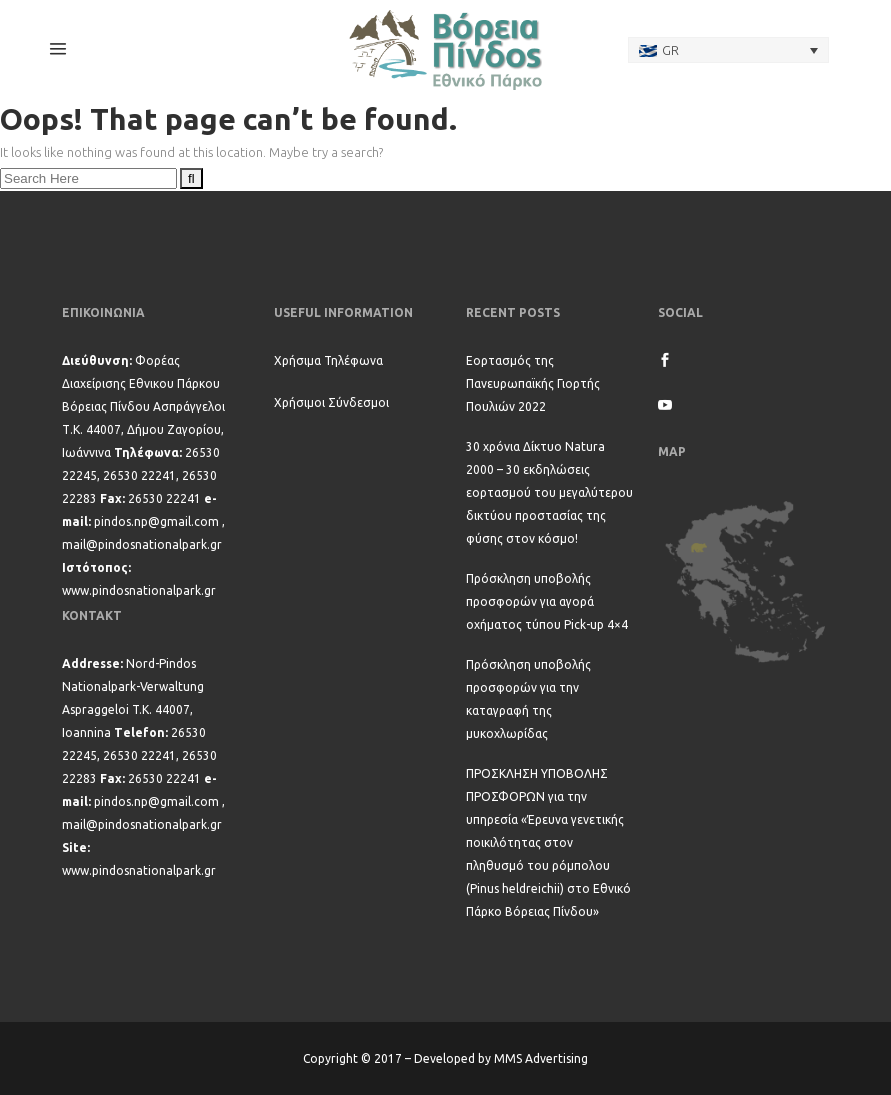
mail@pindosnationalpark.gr (142, 544)
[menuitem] (729, 50)
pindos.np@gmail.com (156, 521)
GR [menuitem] (670, 50)
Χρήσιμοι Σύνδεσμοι (331, 402)
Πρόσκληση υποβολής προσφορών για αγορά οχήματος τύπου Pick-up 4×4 (547, 601)
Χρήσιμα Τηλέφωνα (328, 360)
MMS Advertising (541, 1058)
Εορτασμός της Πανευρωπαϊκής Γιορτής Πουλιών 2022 (533, 383)
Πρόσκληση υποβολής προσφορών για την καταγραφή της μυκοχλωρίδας (528, 699)
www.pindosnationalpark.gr (139, 590)
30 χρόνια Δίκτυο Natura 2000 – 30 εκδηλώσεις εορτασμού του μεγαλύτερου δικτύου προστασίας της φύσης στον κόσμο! (549, 492)
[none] (729, 50)
